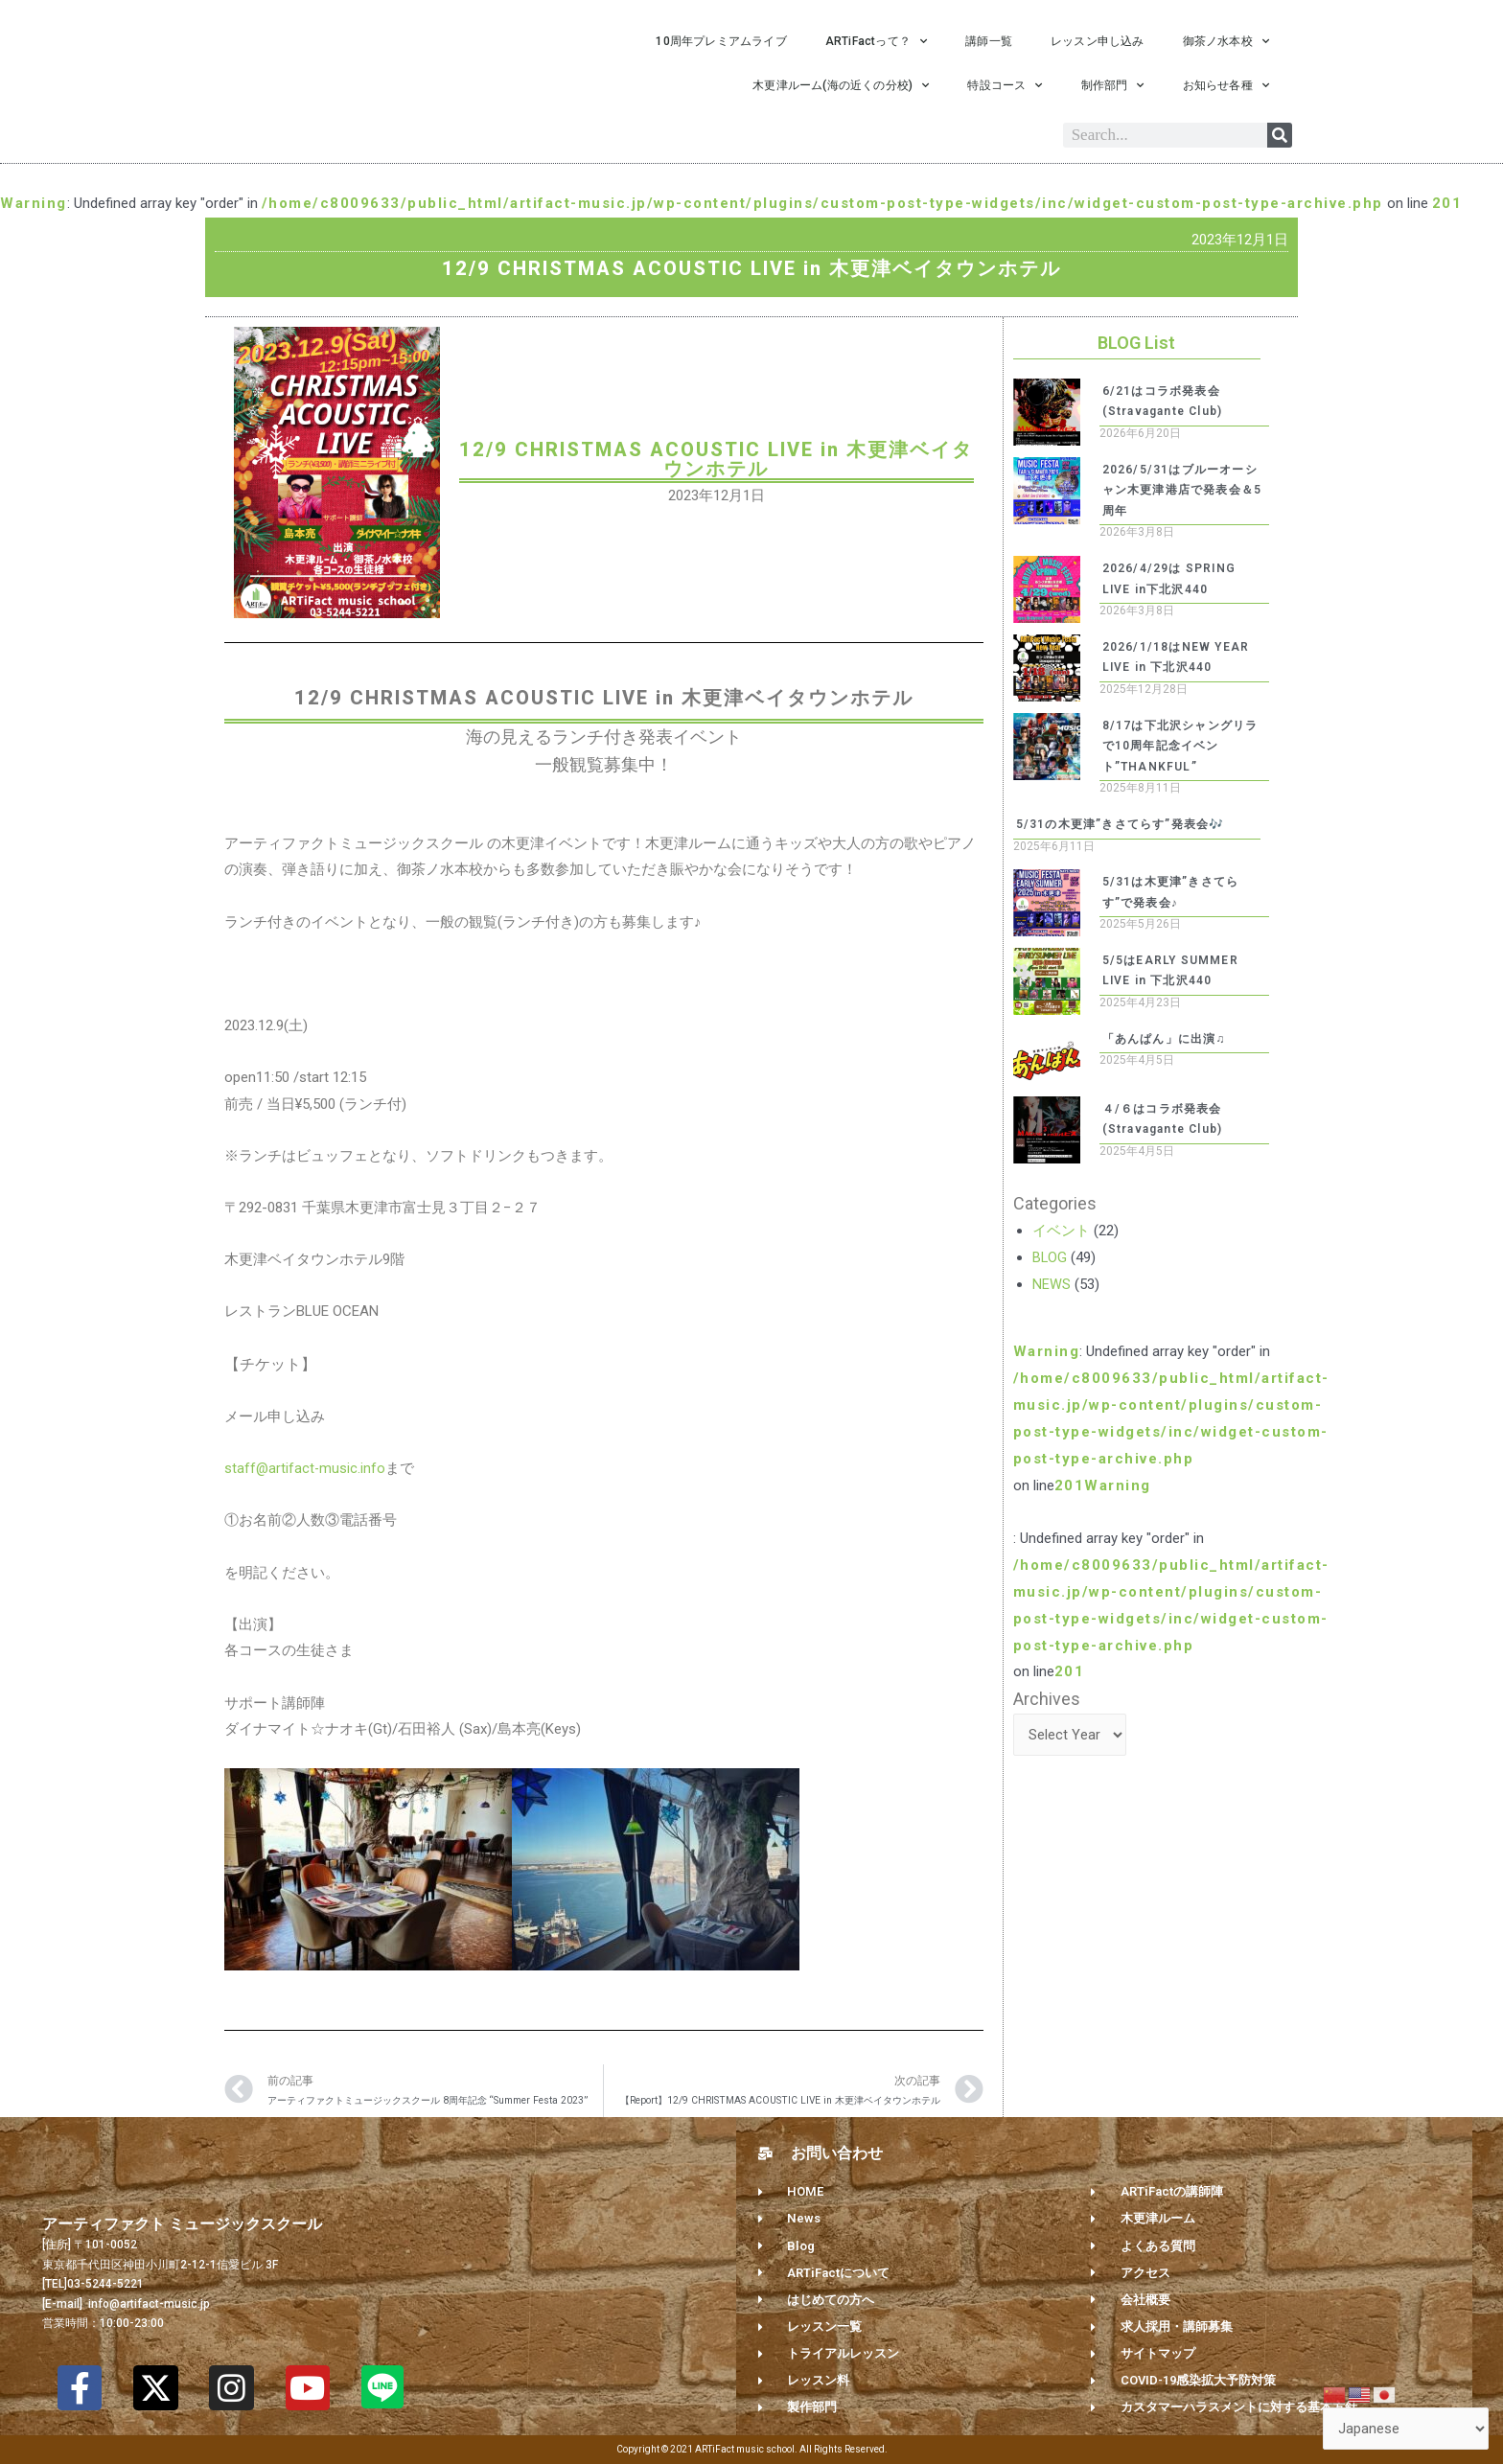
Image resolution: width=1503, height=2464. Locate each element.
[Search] (1279, 135)
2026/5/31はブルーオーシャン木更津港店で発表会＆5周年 (1182, 490)
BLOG (1050, 1257)
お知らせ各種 (1226, 85)
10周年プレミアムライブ (721, 41)
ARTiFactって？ (876, 41)
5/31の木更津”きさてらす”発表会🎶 (1120, 824)
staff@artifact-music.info (305, 1468)
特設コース (1004, 85)
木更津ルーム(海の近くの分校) (840, 85)
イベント (1061, 1230)
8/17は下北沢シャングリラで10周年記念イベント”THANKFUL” (1180, 746)
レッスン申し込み (1098, 41)
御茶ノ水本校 (1226, 41)
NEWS (1051, 1284)
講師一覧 (988, 41)
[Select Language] (1406, 2429)
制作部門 (1113, 85)
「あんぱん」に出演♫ (1164, 1039)
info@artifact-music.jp (147, 2304)
